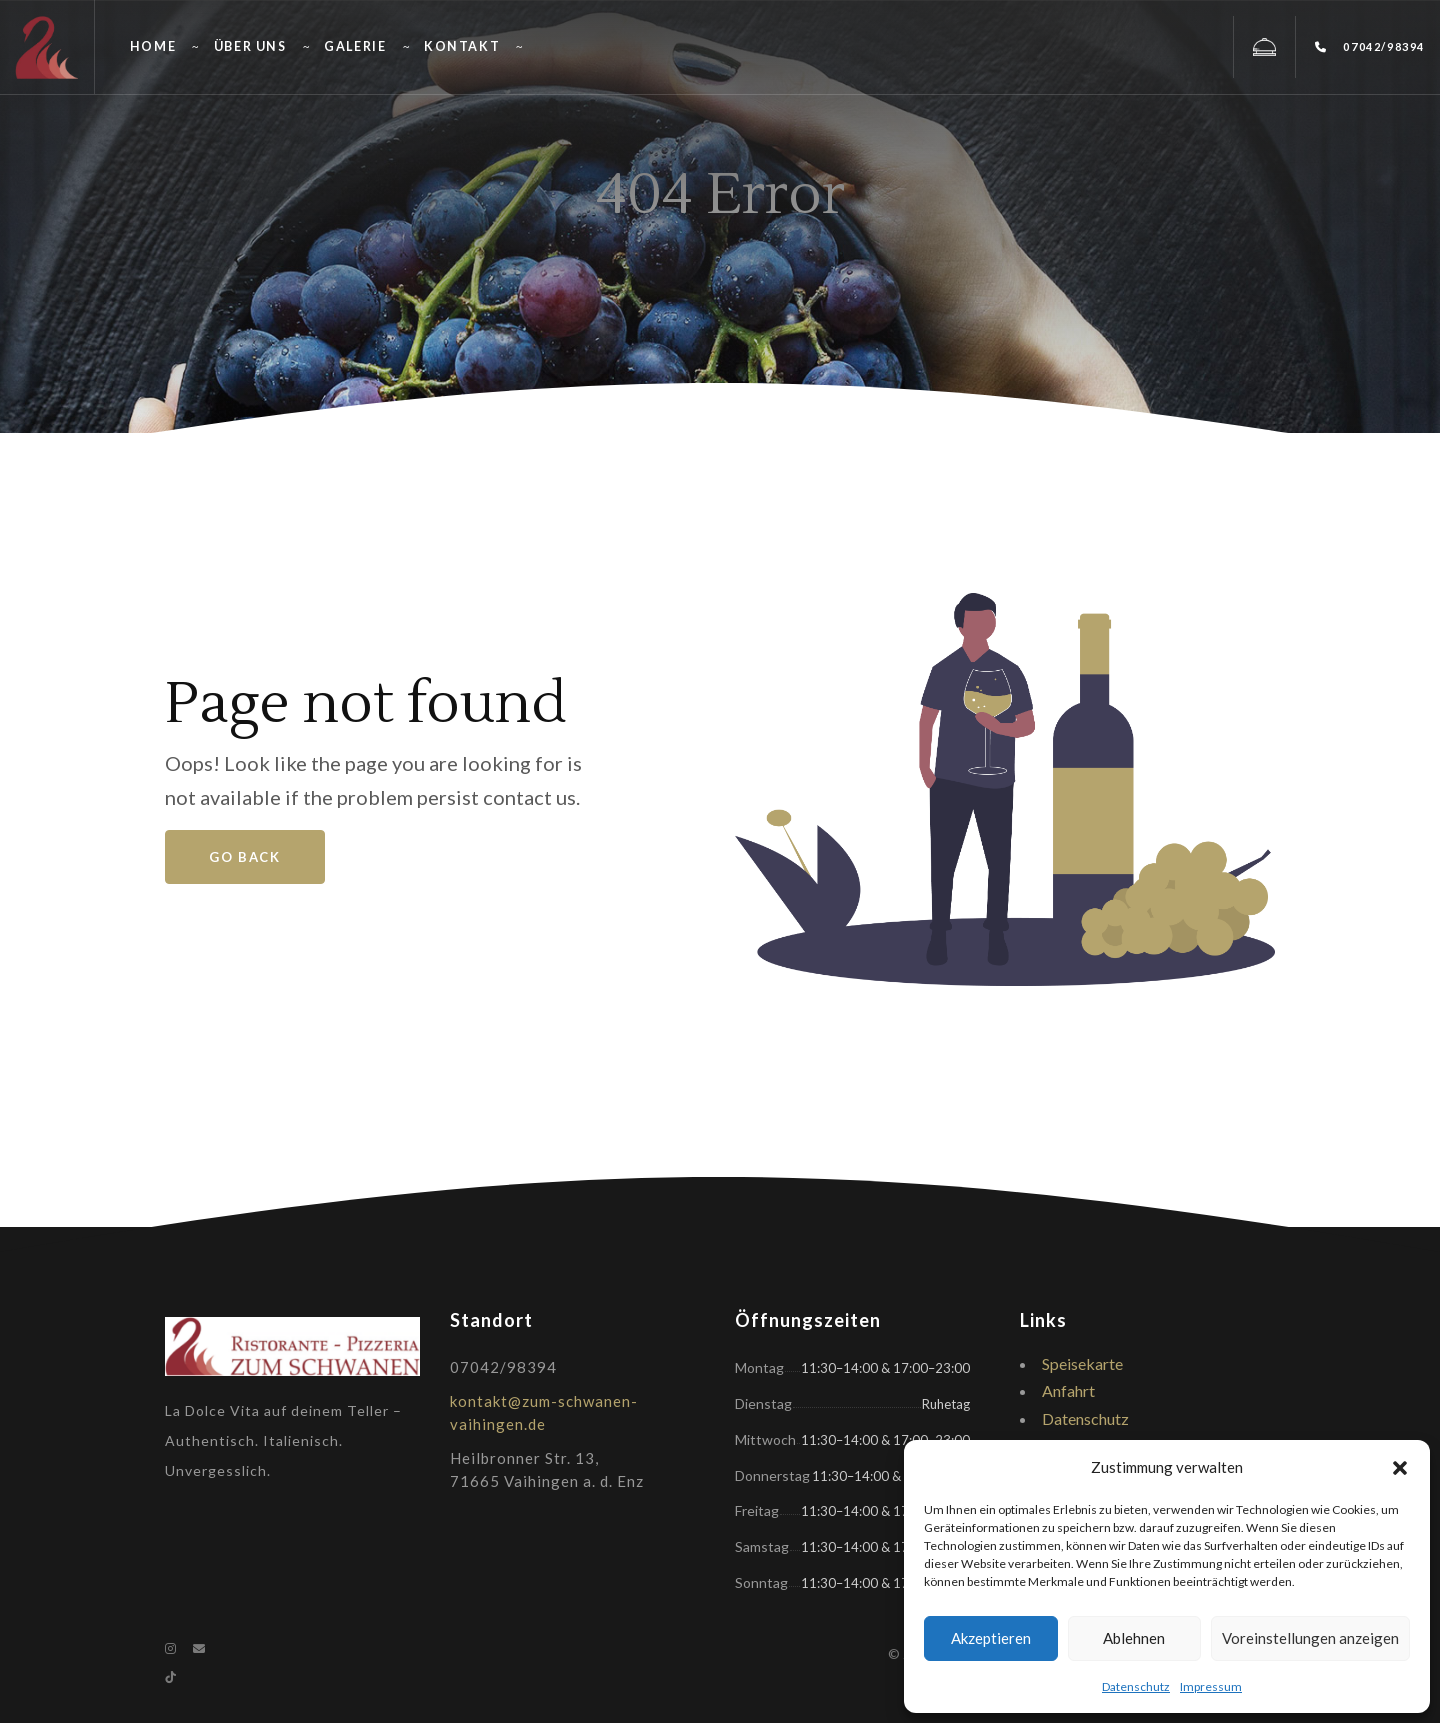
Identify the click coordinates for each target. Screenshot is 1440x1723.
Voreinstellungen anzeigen (1310, 1638)
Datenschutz (1136, 1686)
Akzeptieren (991, 1638)
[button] (1400, 1468)
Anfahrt (1068, 1390)
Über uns (250, 46)
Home (153, 46)
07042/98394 (1370, 46)
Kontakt (462, 46)
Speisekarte (1082, 1363)
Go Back (244, 857)
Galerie (355, 46)
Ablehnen (1134, 1638)
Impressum (1211, 1686)
